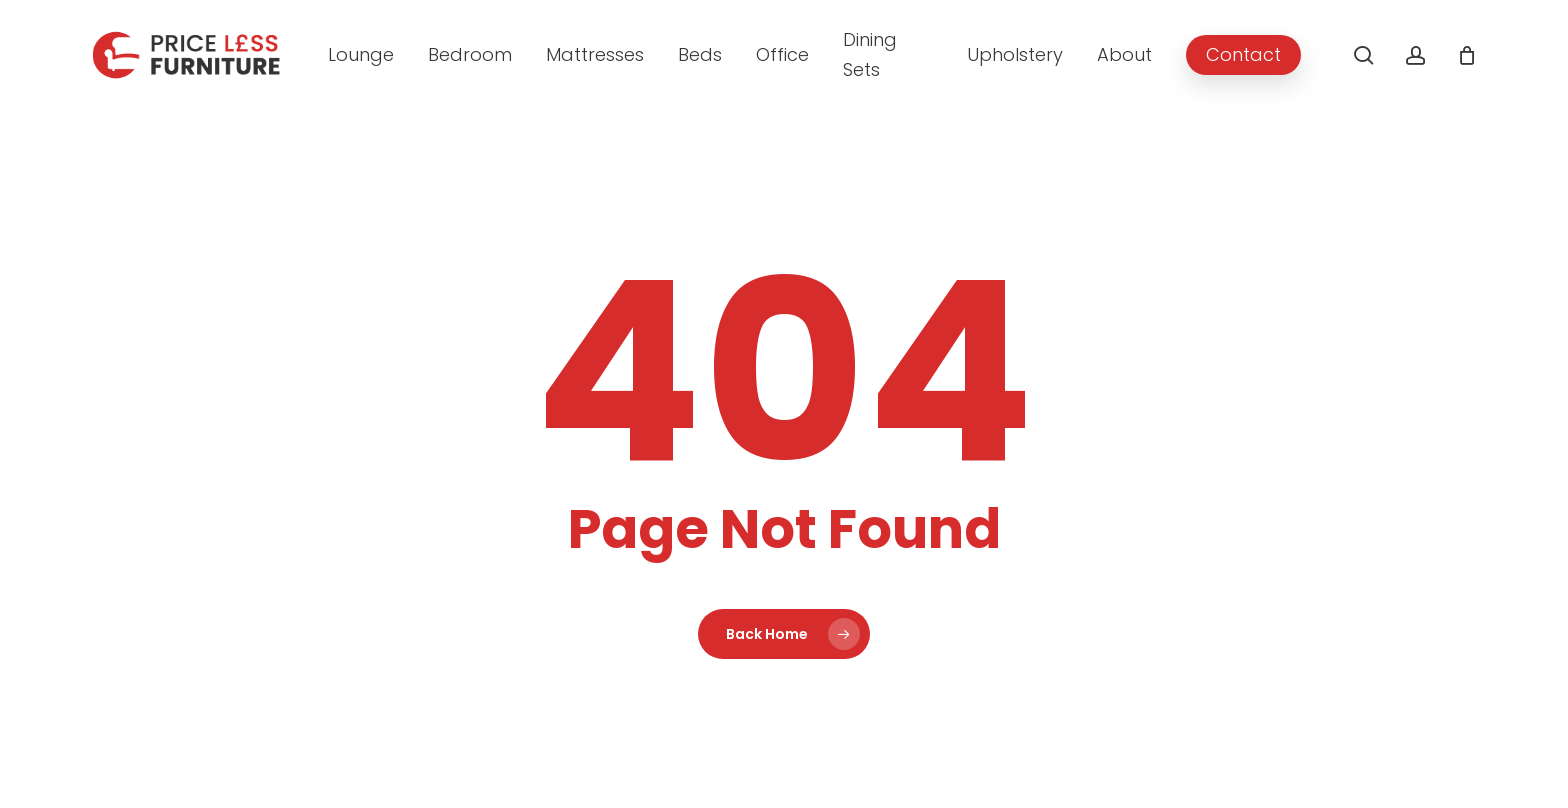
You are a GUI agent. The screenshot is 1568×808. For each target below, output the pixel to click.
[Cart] (1467, 55)
